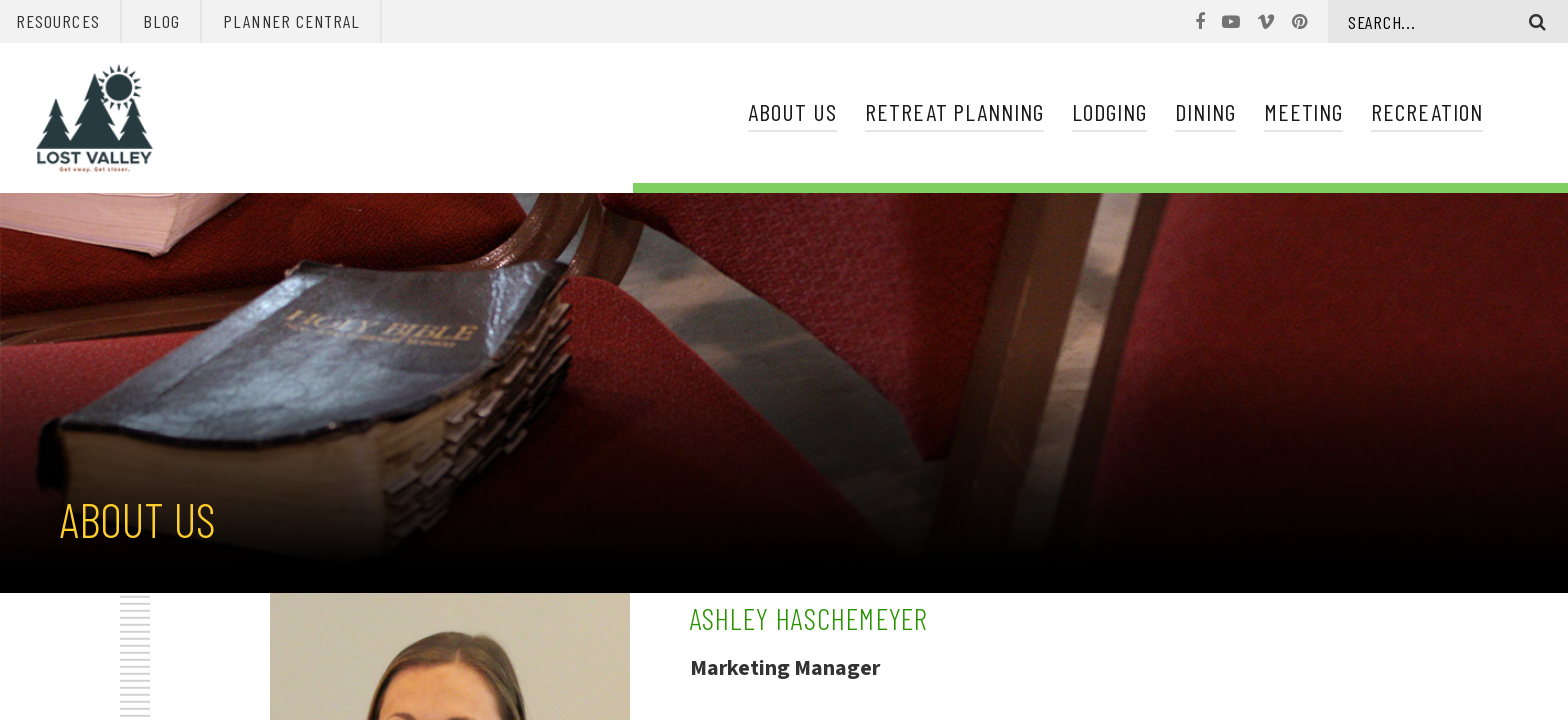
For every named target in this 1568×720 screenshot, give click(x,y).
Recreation (1427, 111)
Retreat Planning (954, 111)
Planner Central (291, 21)
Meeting (1304, 111)
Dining (1205, 111)
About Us (792, 111)
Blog (161, 21)
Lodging (1109, 111)
